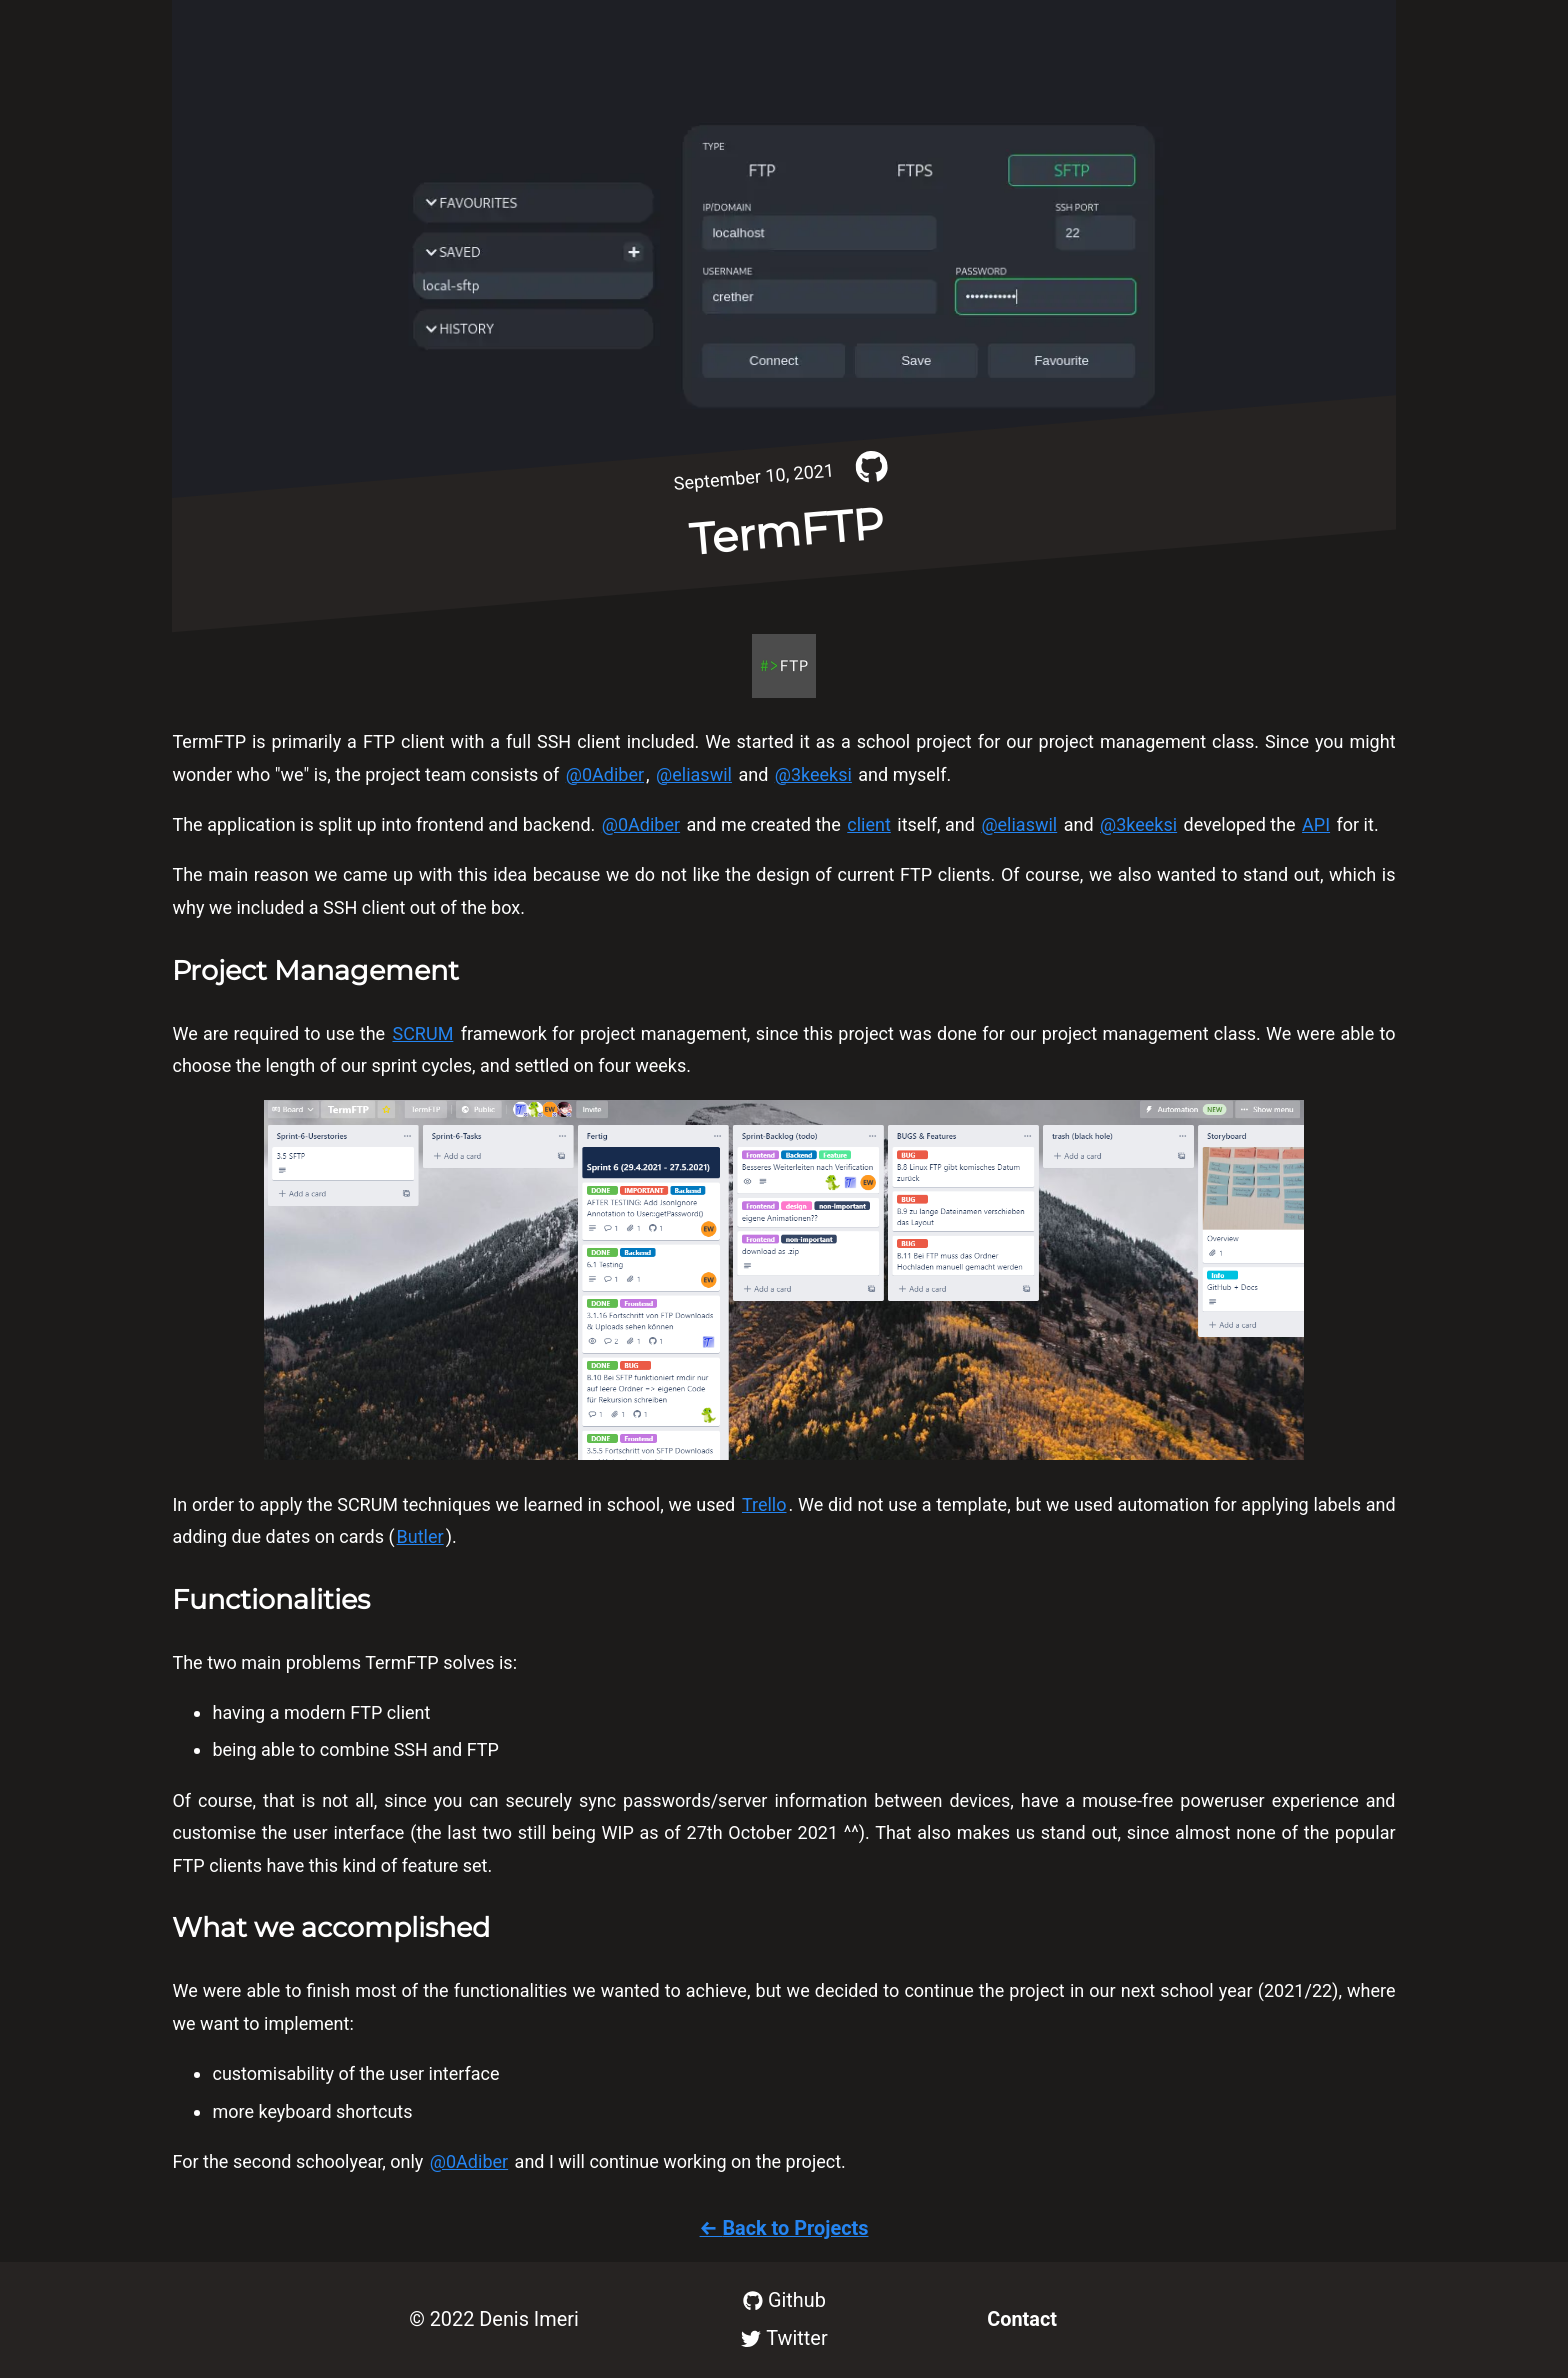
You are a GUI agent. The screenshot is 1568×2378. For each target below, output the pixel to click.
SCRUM (422, 1033)
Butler (420, 1536)
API (1316, 824)
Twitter (784, 2338)
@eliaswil (694, 774)
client (869, 824)
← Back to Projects (784, 2228)
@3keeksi (813, 774)
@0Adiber (605, 774)
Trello (764, 1504)
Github (784, 2300)
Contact (1022, 2319)
